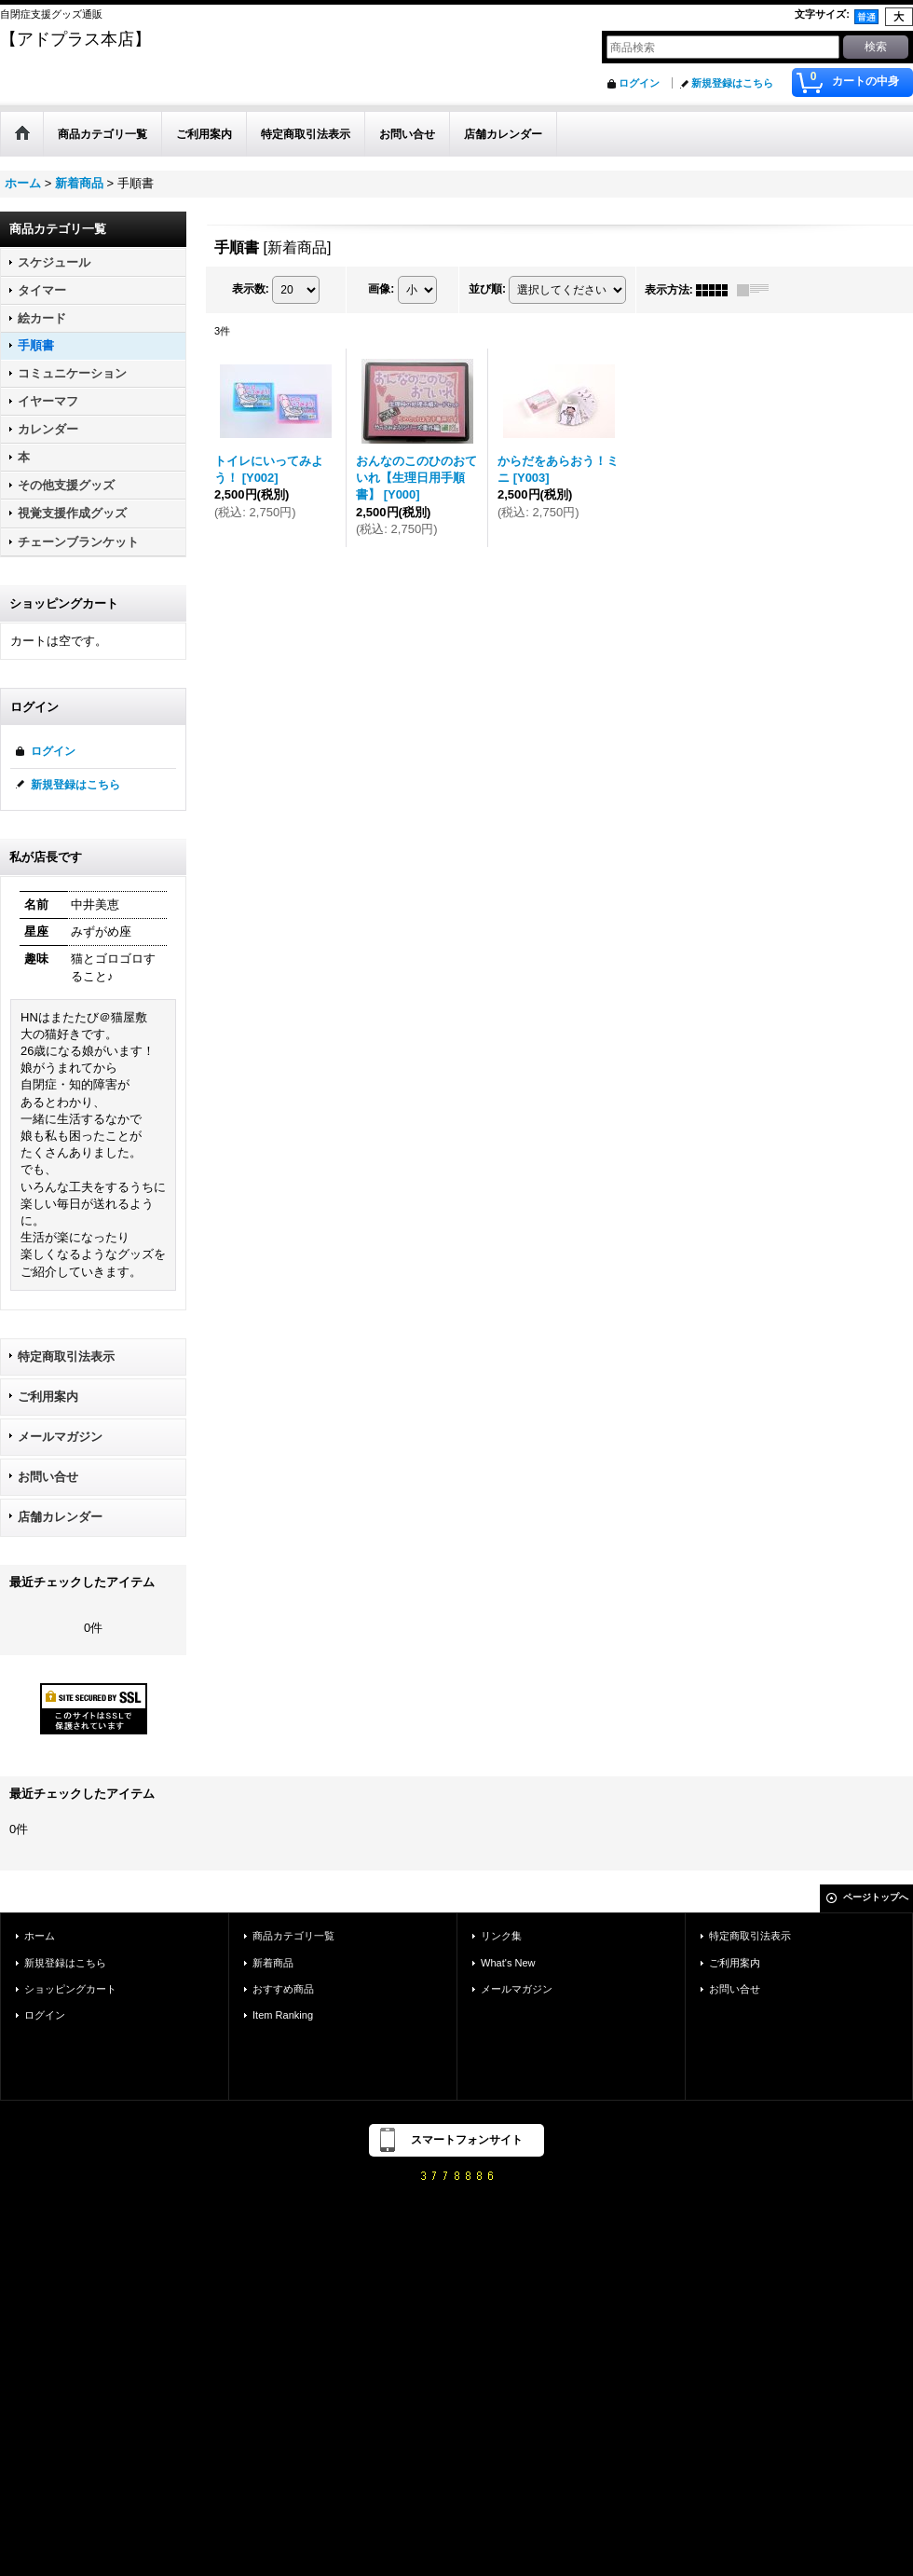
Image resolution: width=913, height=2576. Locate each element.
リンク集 (501, 1935)
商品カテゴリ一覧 (293, 1935)
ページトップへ (875, 1897)
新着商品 (272, 1962)
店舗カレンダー (60, 1517)
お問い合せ (48, 1477)
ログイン (639, 83)
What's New (508, 1962)
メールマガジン (60, 1437)
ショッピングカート (70, 1988)
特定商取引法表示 (66, 1356)
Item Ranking (282, 2015)
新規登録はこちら (732, 83)
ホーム (39, 1935)
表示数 (250, 288)
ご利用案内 (48, 1397)
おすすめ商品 (283, 1988)
